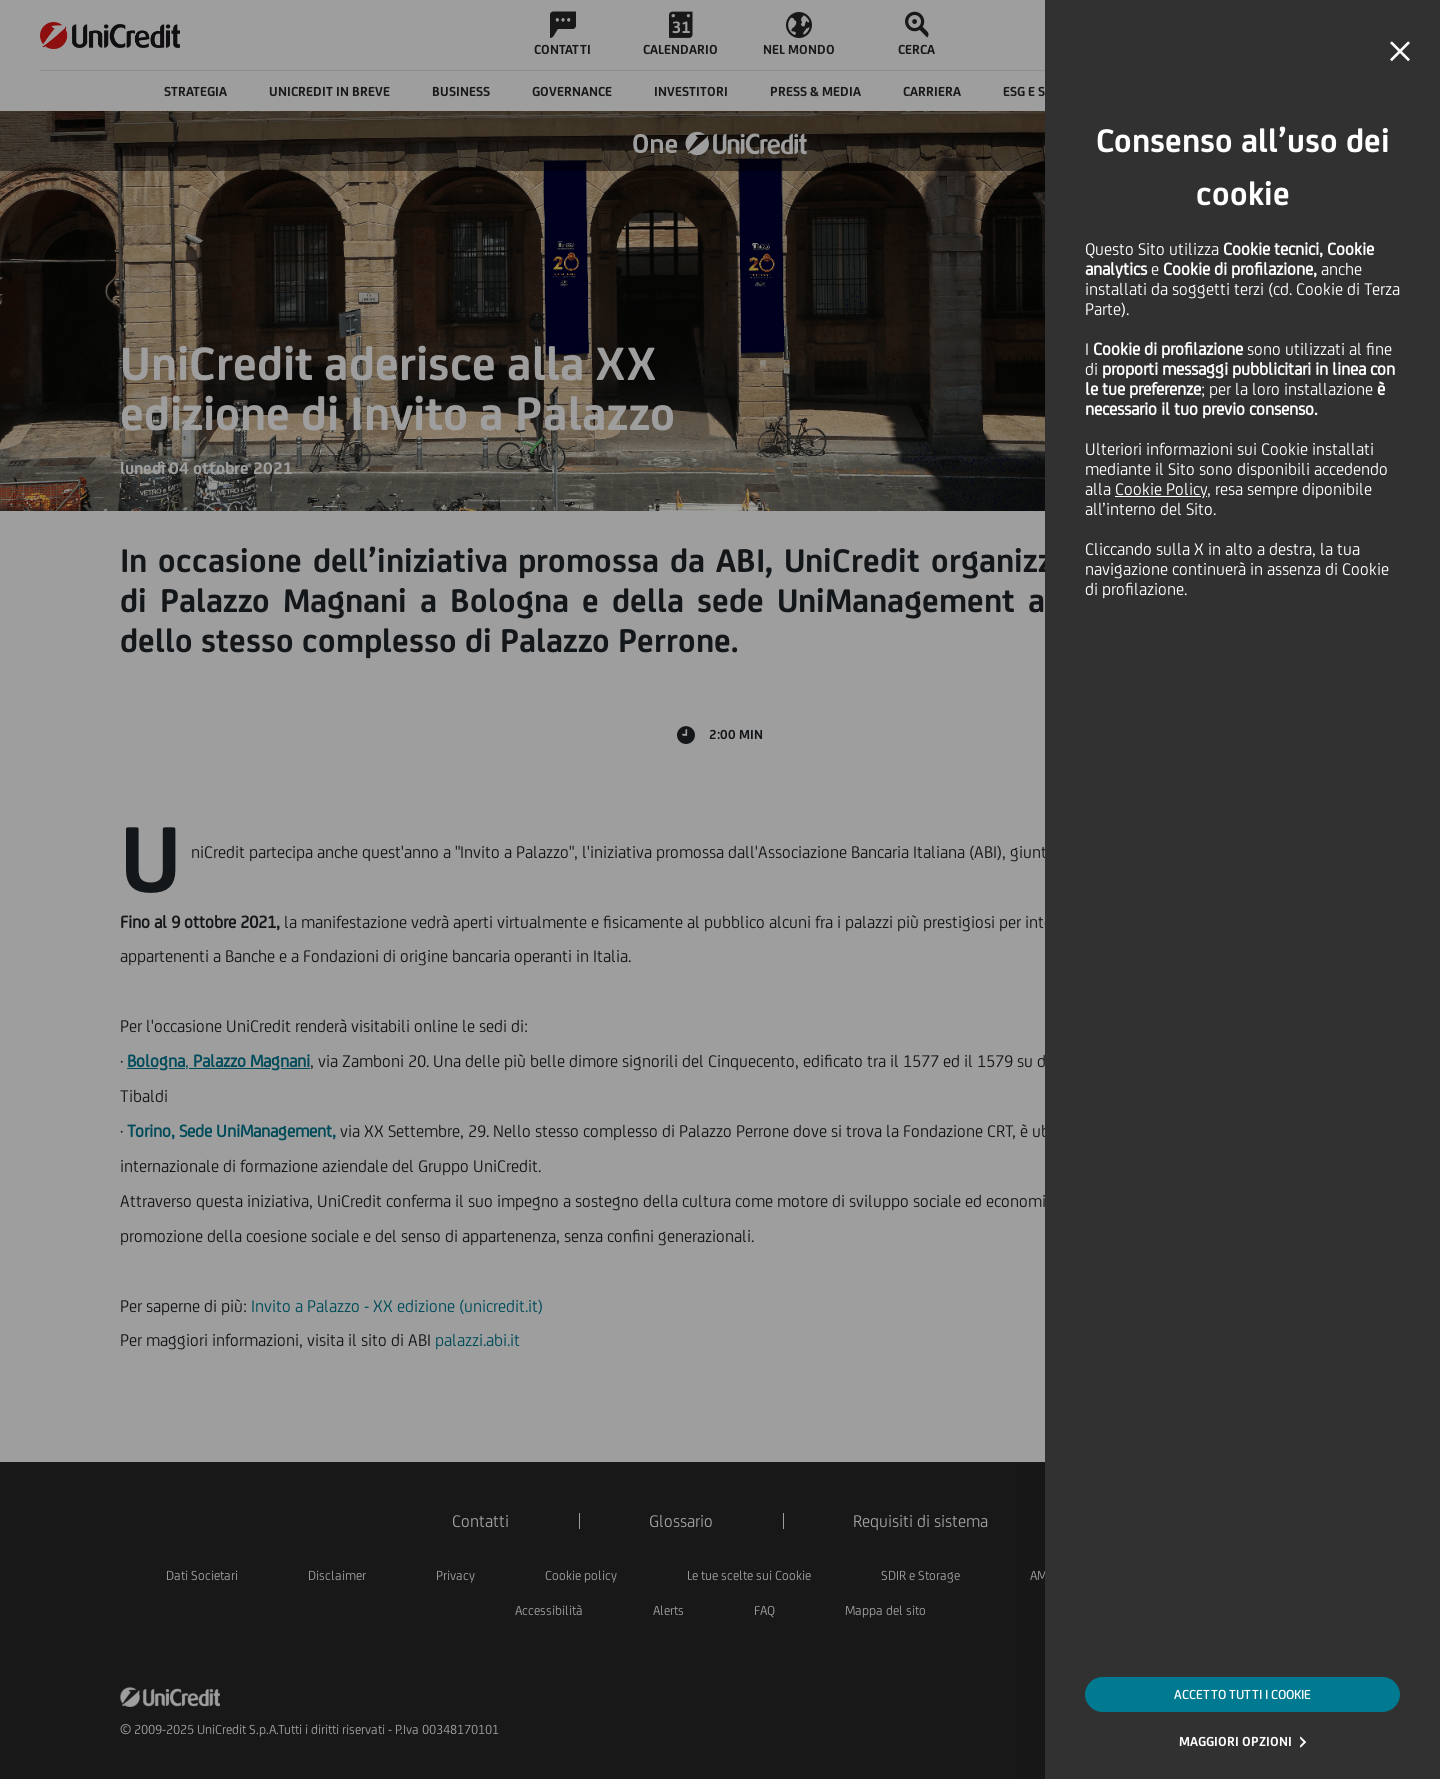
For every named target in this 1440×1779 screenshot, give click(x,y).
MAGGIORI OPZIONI (1235, 1741)
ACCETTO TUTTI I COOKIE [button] (1242, 1694)
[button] (1400, 52)
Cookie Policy (1161, 489)
